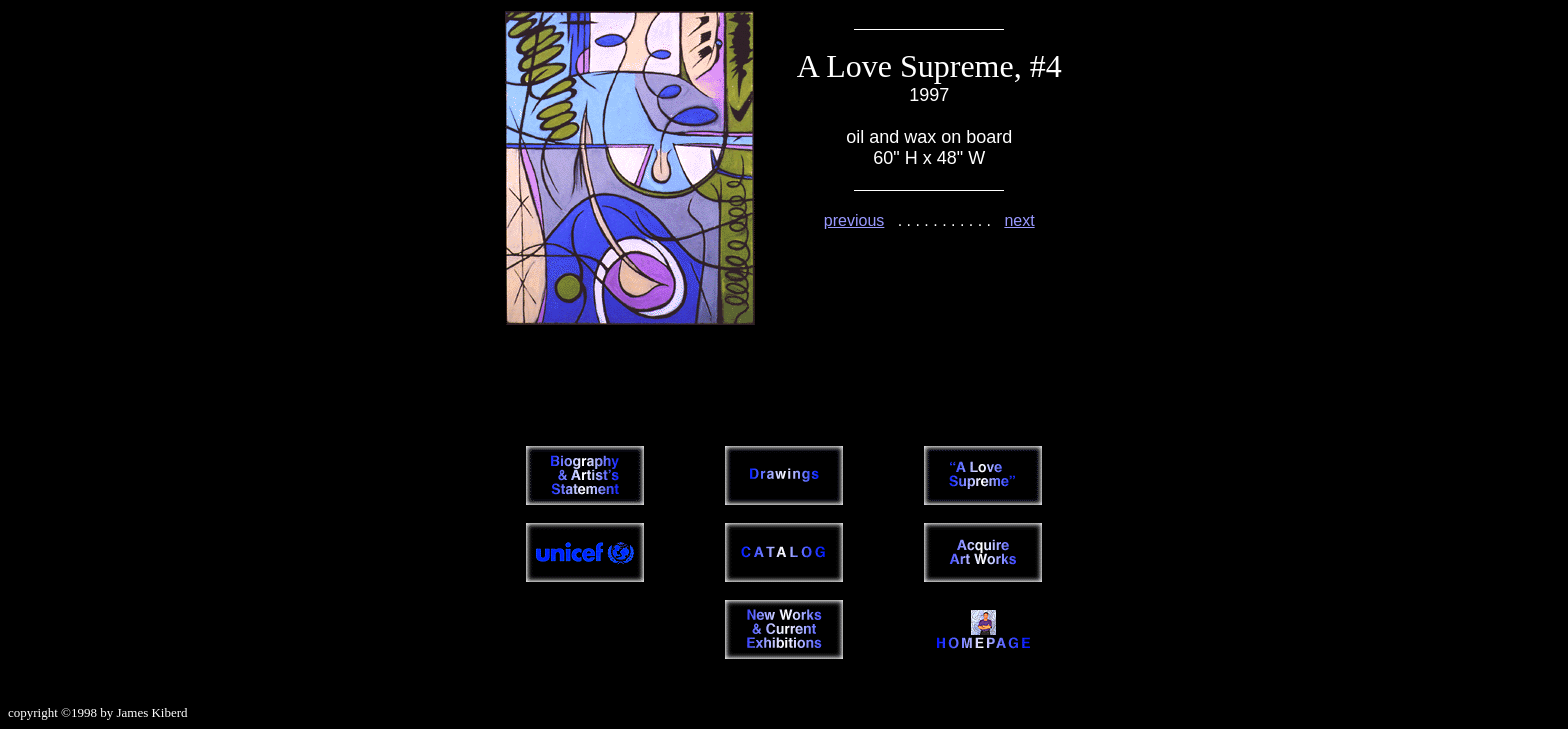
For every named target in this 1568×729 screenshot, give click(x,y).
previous (854, 220)
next (1019, 220)
